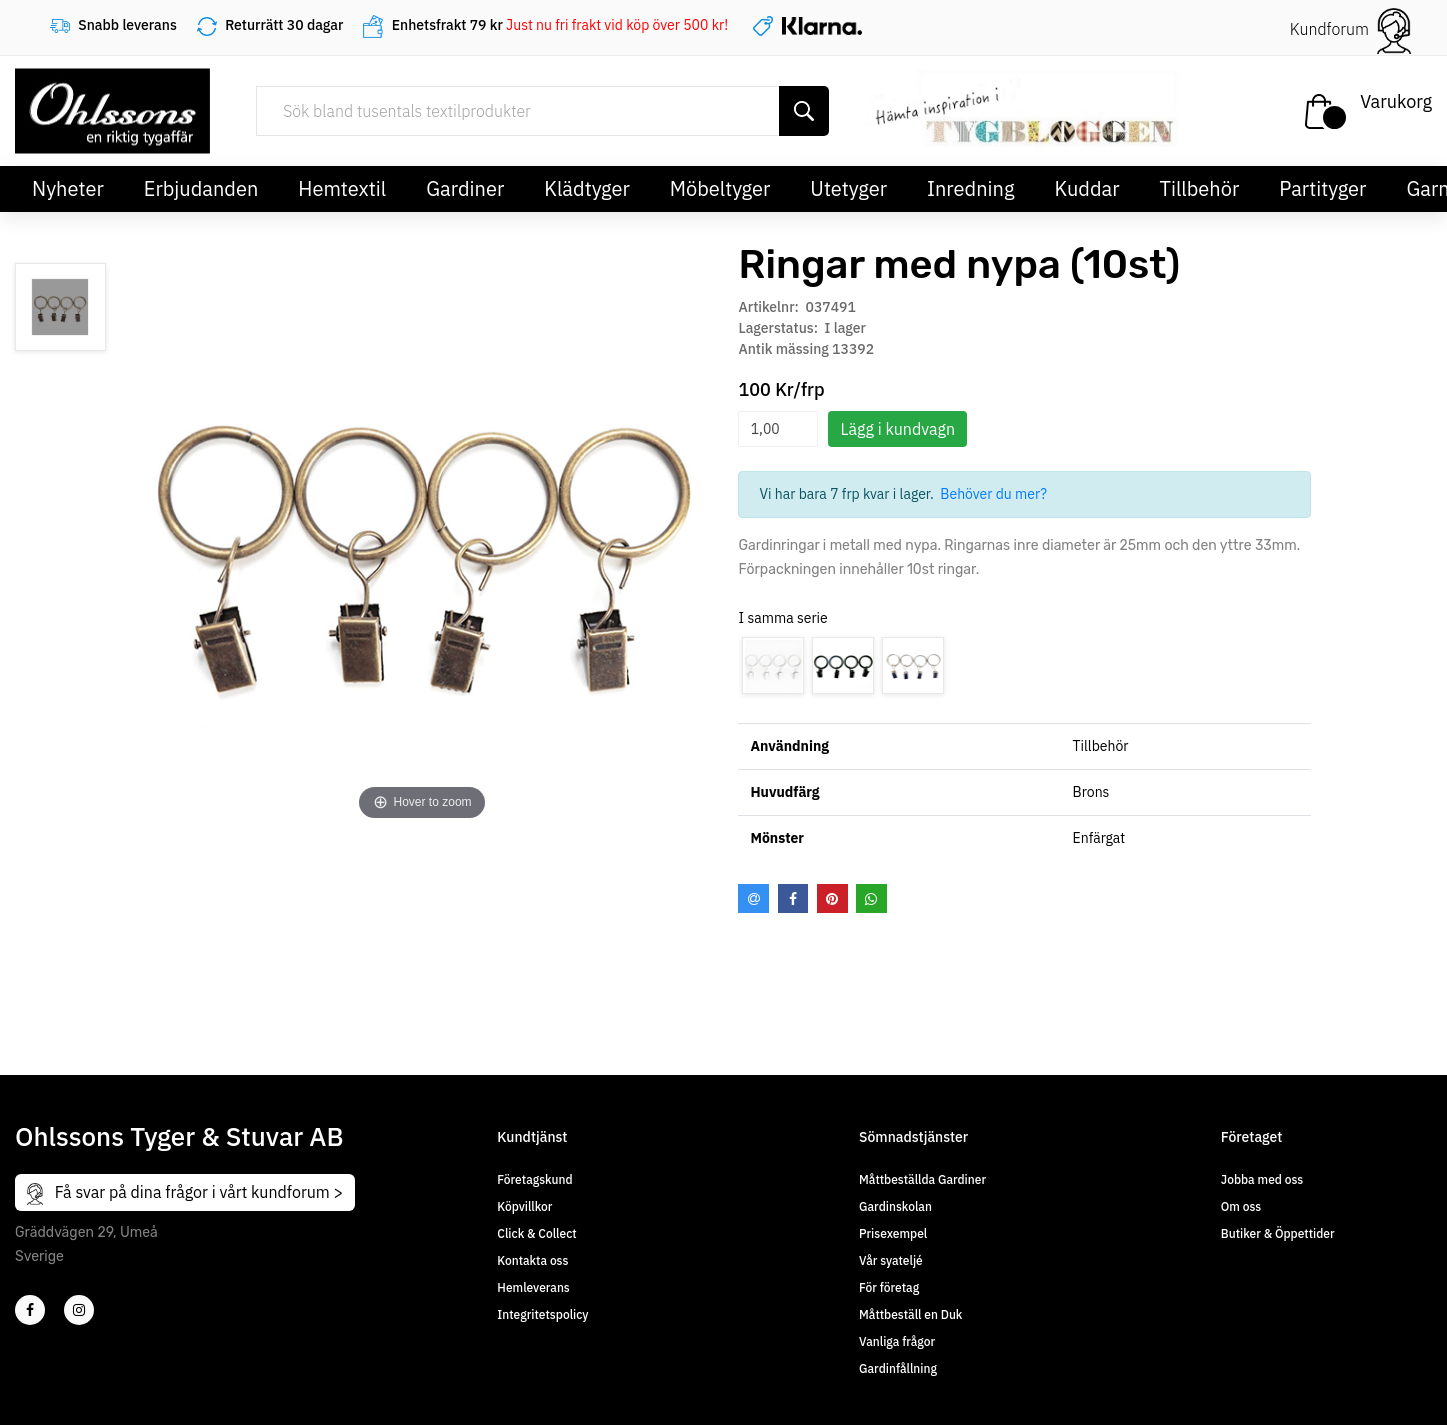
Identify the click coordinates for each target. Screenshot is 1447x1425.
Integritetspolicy (542, 1314)
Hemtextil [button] (342, 188)
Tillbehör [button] (1200, 188)
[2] (30, 1310)
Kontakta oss (532, 1260)
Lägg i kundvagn (897, 429)
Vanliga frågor (897, 1341)
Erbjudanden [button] (201, 188)
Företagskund (534, 1179)
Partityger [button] (1322, 188)
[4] (79, 1310)
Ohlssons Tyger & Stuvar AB (179, 1136)
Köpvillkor (524, 1206)
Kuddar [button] (1086, 188)
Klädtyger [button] (587, 188)
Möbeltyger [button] (720, 188)
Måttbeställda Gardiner (922, 1179)
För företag (889, 1287)
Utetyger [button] (848, 188)
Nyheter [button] (68, 188)
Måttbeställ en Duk (910, 1314)
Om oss (1241, 1206)
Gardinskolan (895, 1206)
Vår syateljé (891, 1260)
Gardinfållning (898, 1368)
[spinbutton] (778, 429)
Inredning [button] (970, 188)
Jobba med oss (1262, 1179)
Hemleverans (533, 1287)
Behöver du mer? (993, 494)
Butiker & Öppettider (1278, 1233)
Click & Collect (536, 1233)
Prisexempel (893, 1233)
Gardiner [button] (465, 188)
